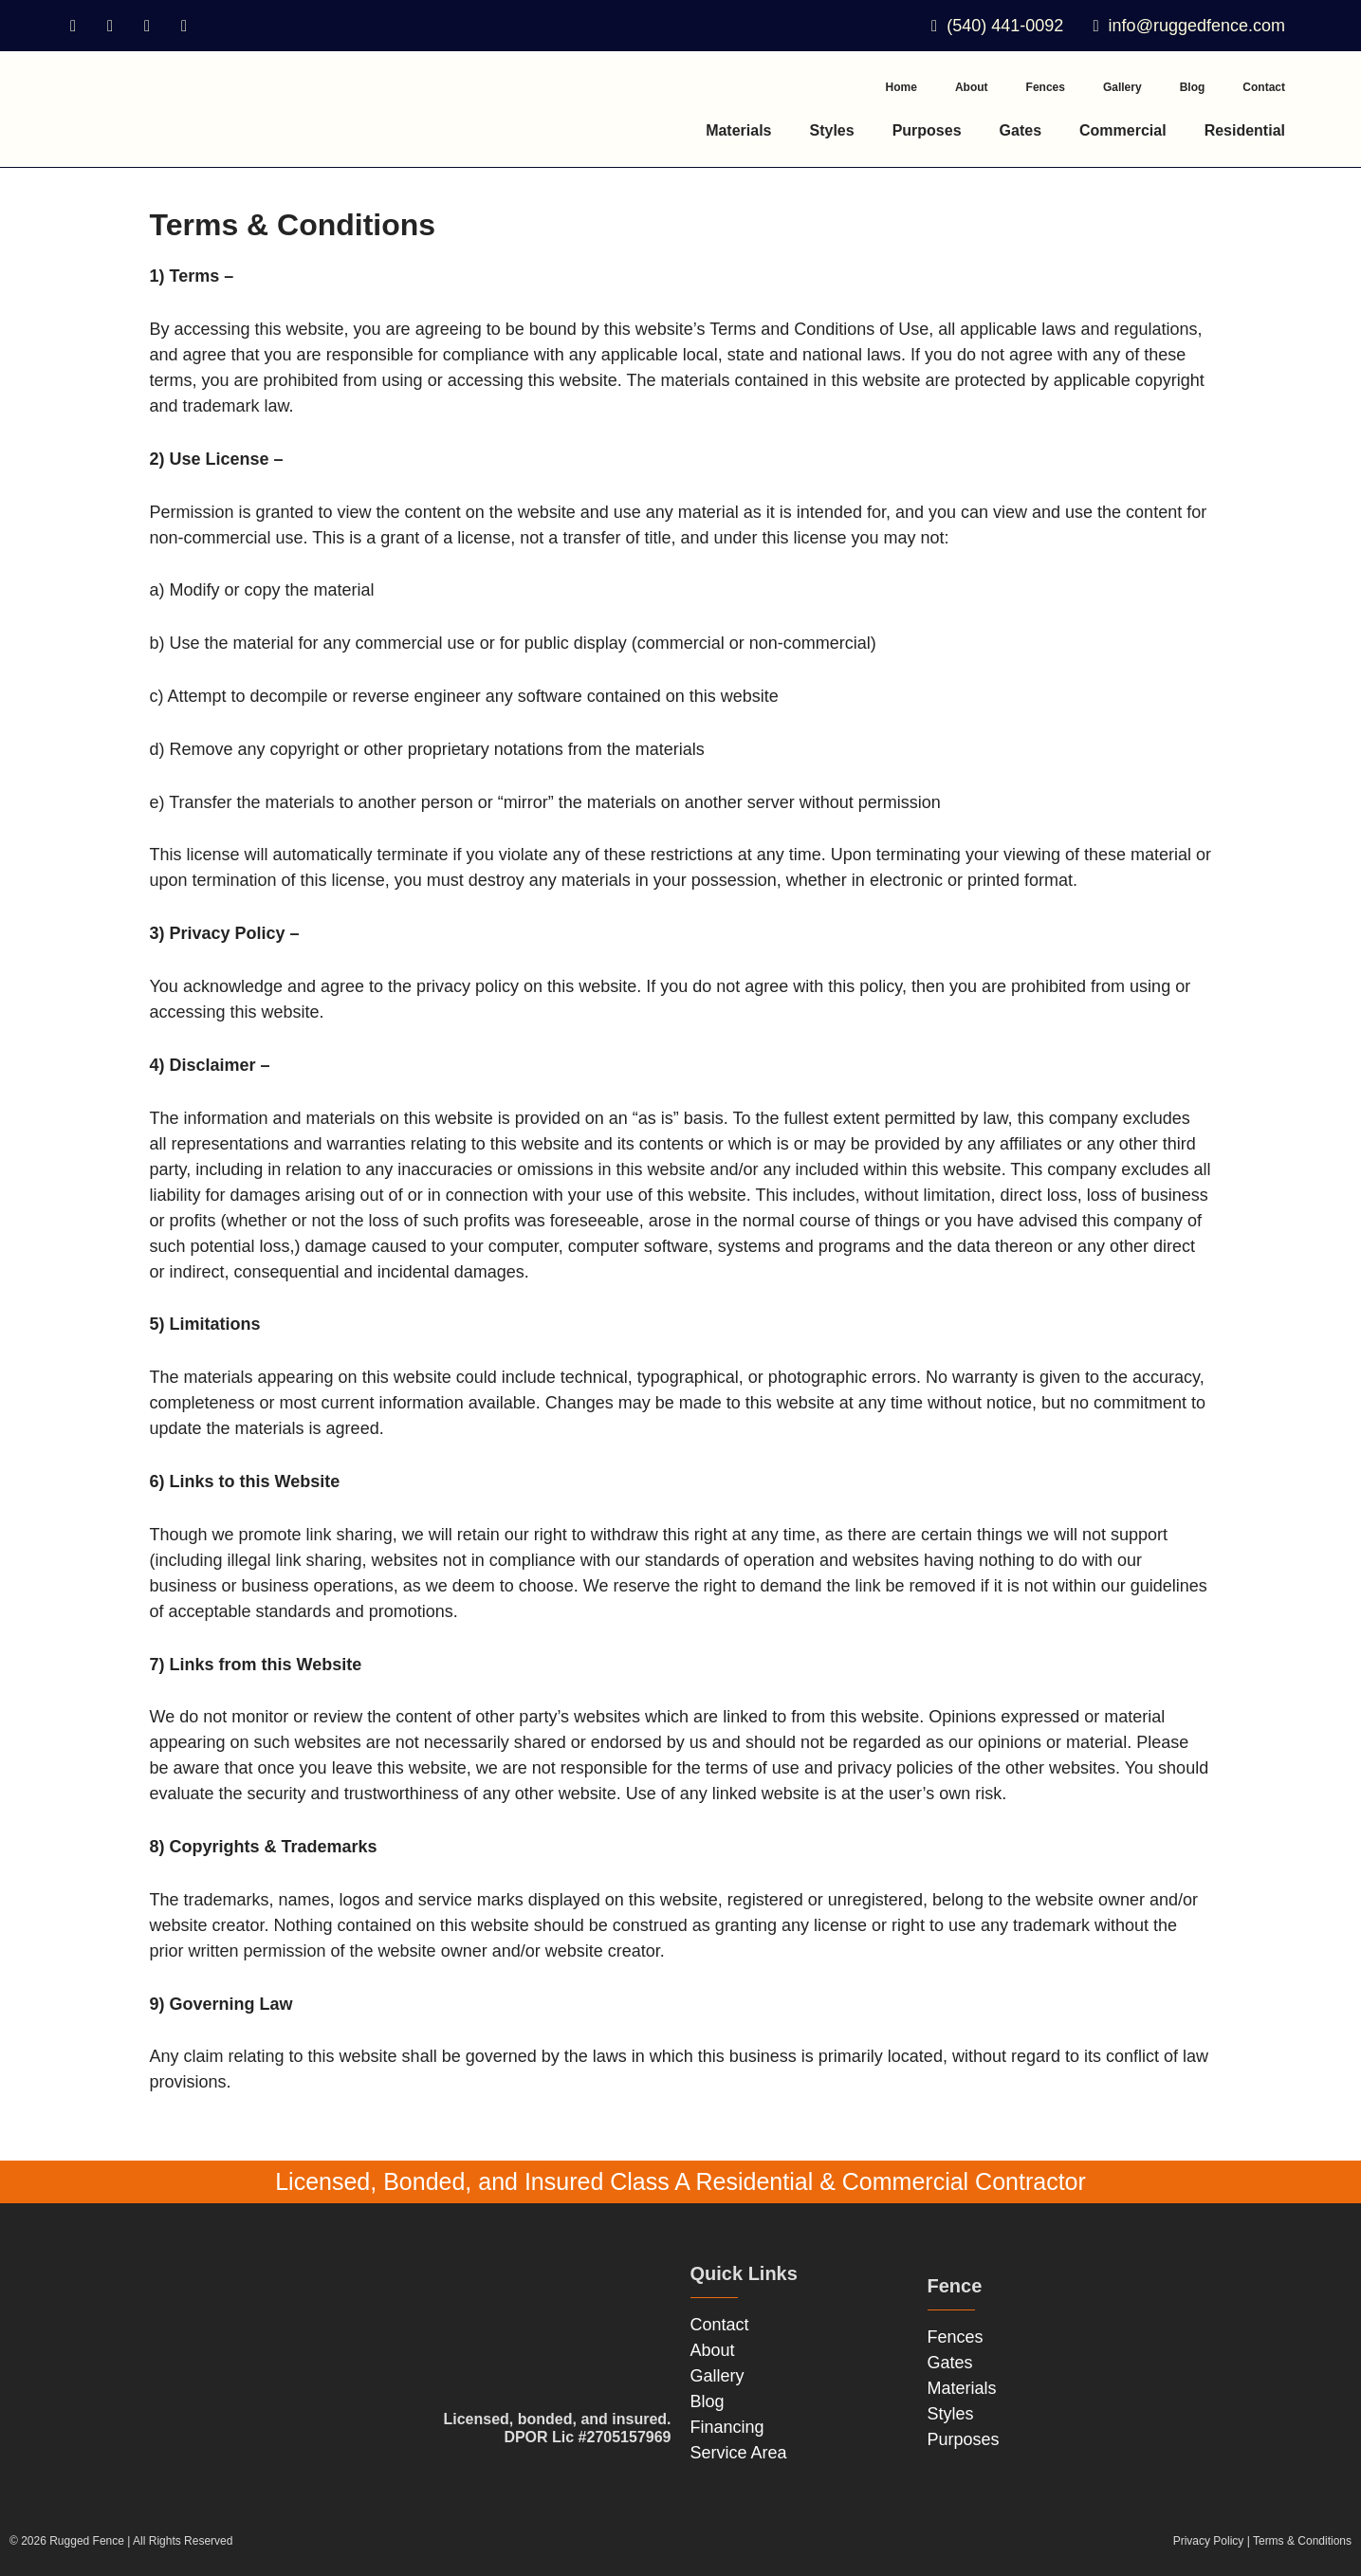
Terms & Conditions (1302, 2541)
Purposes (927, 130)
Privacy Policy (1208, 2541)
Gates (1020, 130)
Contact (1263, 87)
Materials (738, 130)
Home (901, 87)
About (971, 87)
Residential (1245, 130)
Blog (1192, 87)
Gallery (1122, 87)
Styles (832, 130)
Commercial (1123, 130)
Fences (1045, 87)
